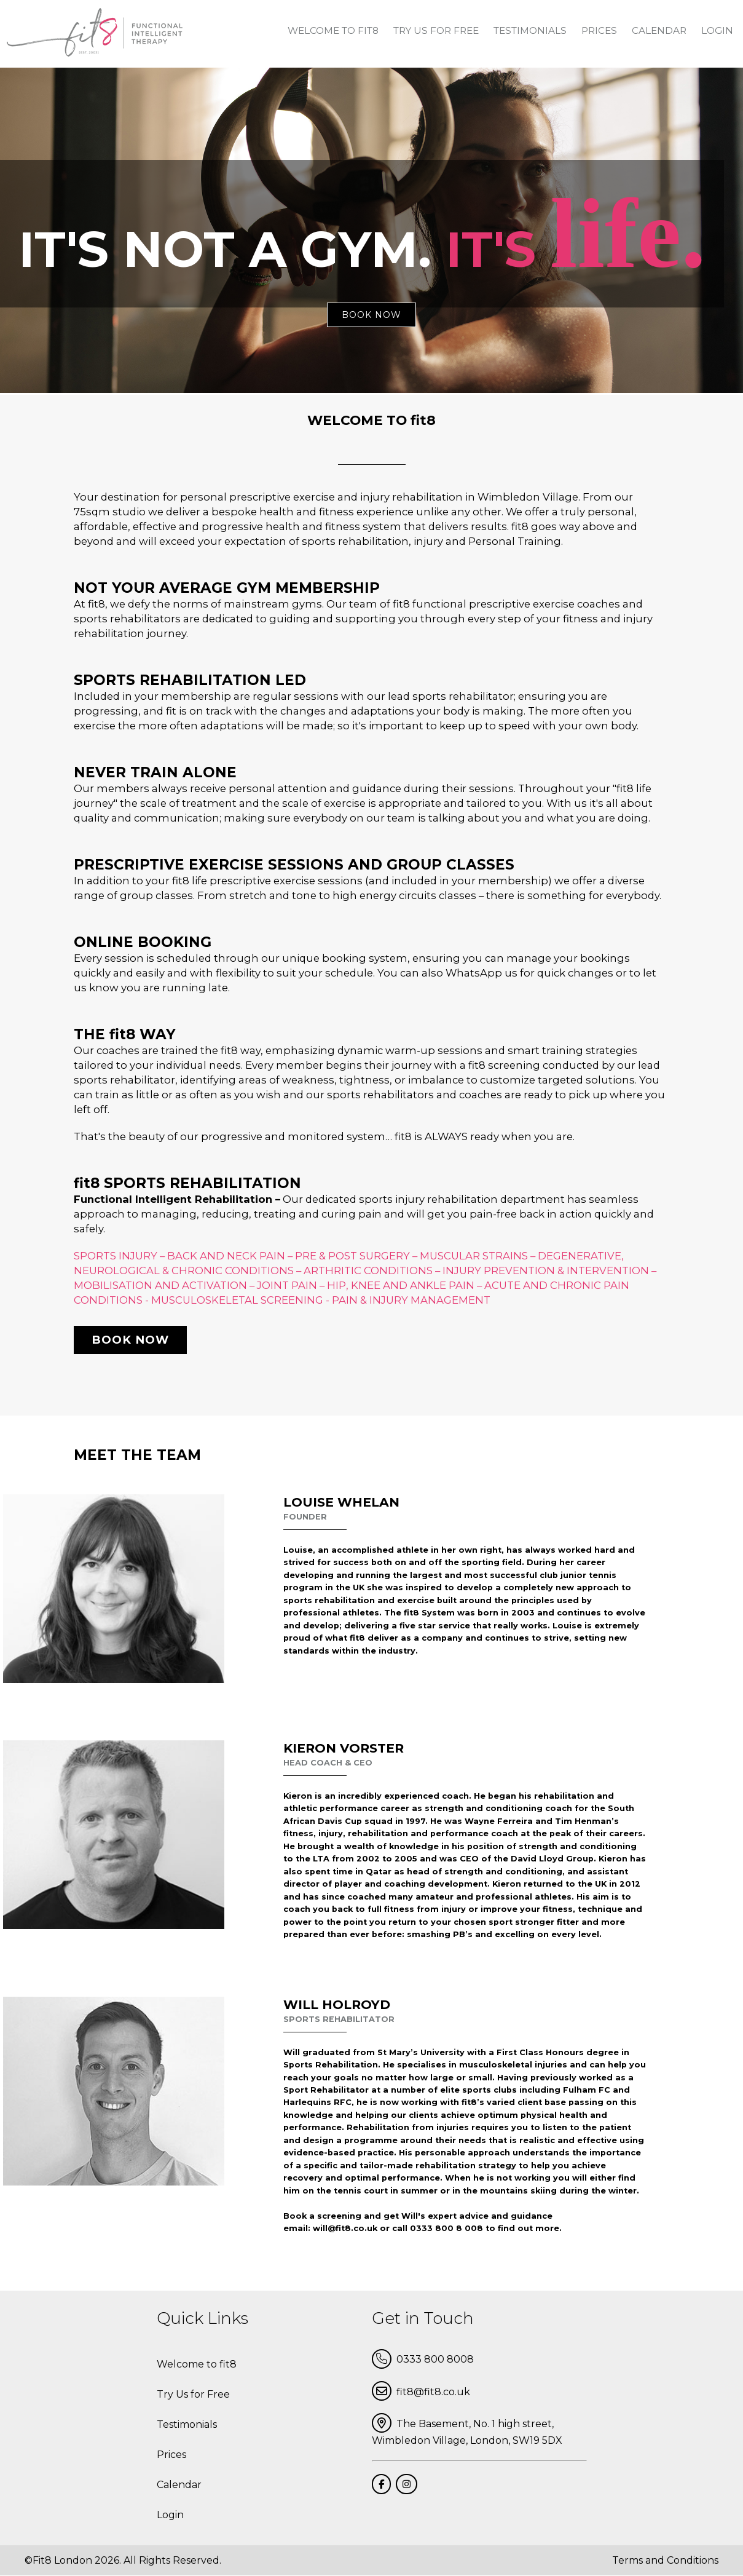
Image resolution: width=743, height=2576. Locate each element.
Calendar (659, 30)
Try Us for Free (436, 30)
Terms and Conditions (665, 2560)
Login (717, 30)
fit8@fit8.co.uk (421, 2391)
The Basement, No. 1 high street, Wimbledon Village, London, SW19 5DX (467, 2429)
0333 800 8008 (423, 2359)
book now (371, 314)
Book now (130, 1340)
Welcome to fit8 (333, 30)
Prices (599, 30)
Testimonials (530, 30)
